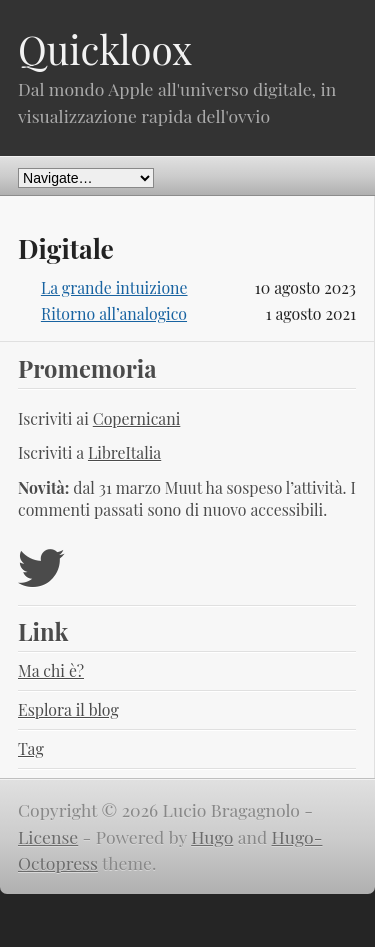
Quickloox (105, 49)
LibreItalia (124, 452)
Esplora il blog (68, 709)
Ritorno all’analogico (114, 313)
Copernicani (137, 418)
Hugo (212, 836)
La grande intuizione (114, 287)
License (48, 836)
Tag (31, 748)
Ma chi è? (51, 670)
